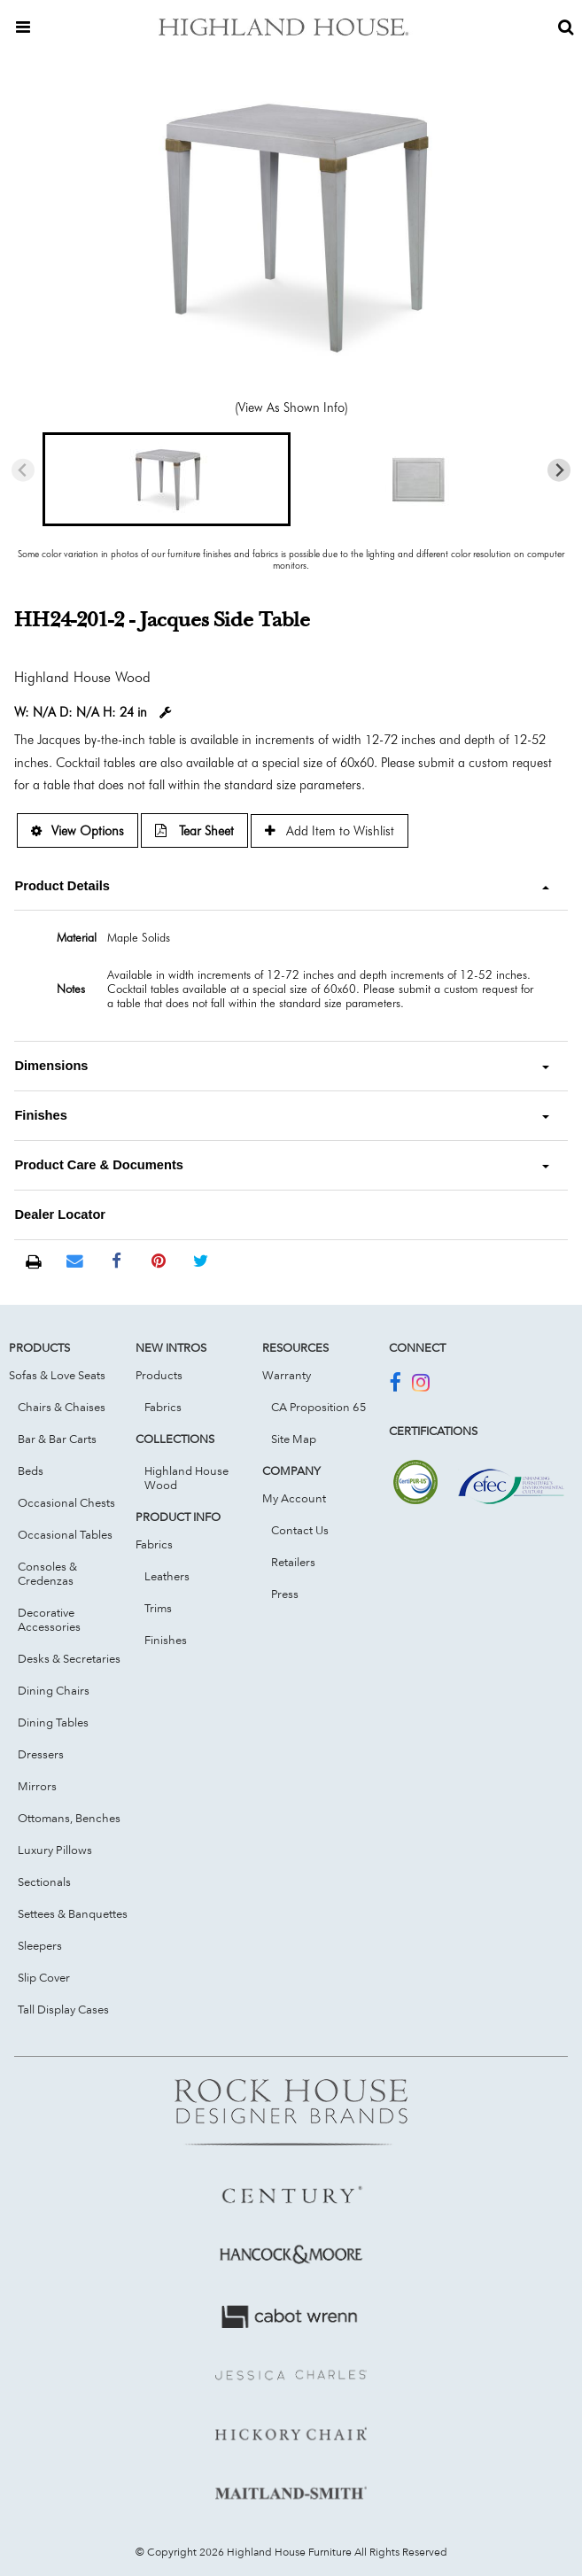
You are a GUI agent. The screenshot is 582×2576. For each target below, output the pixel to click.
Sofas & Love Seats (57, 1375)
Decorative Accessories (49, 1619)
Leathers (167, 1576)
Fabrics (163, 1407)
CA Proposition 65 (319, 1407)
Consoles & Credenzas (47, 1573)
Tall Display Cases (63, 2009)
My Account (294, 1498)
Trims (158, 1608)
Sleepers (40, 1945)
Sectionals (44, 1881)
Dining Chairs (53, 1690)
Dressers (41, 1754)
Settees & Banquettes (73, 1913)
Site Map (293, 1439)
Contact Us (300, 1530)
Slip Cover (44, 1977)
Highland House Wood (186, 1477)
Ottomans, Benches (69, 1818)
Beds (30, 1470)
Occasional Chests (66, 1502)
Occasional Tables (65, 1534)
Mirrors (37, 1786)
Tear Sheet (194, 830)
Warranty (286, 1375)
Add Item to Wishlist (329, 830)
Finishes (165, 1640)
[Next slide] (559, 470)
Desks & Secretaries (69, 1658)
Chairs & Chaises (61, 1407)
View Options (77, 830)
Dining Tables (53, 1722)
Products (159, 1375)
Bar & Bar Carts (57, 1439)
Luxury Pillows (55, 1850)
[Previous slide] (23, 470)
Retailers (293, 1562)
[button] (167, 479)
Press (285, 1594)
